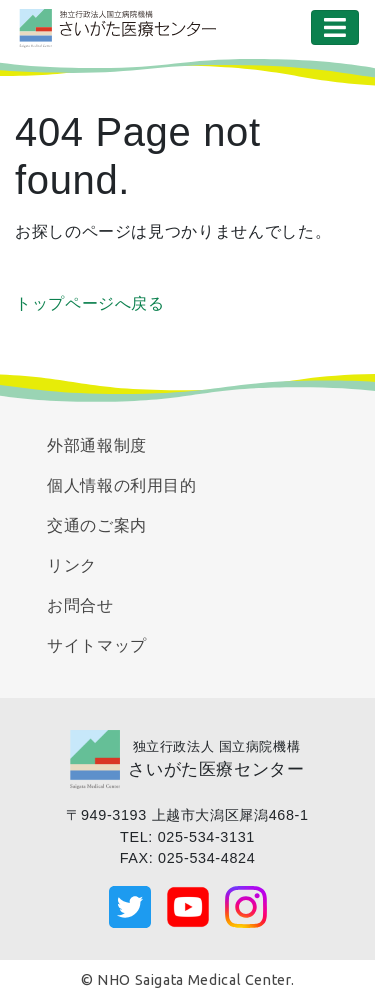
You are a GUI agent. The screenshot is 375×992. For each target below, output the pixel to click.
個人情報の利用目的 (122, 485)
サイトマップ (97, 645)
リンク (72, 565)
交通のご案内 (97, 525)
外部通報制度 (97, 445)
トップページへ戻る (90, 303)
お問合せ (80, 605)
